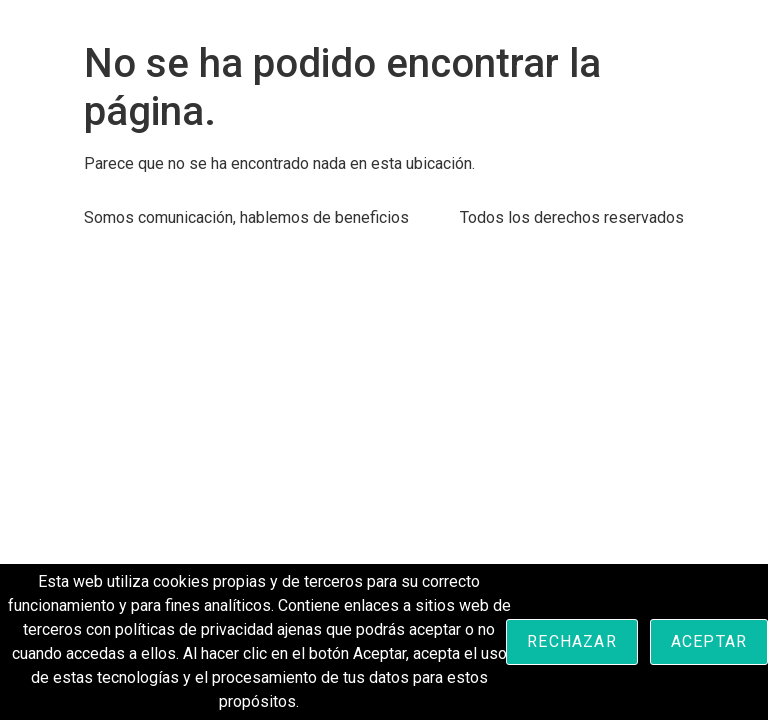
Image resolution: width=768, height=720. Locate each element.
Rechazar (572, 641)
